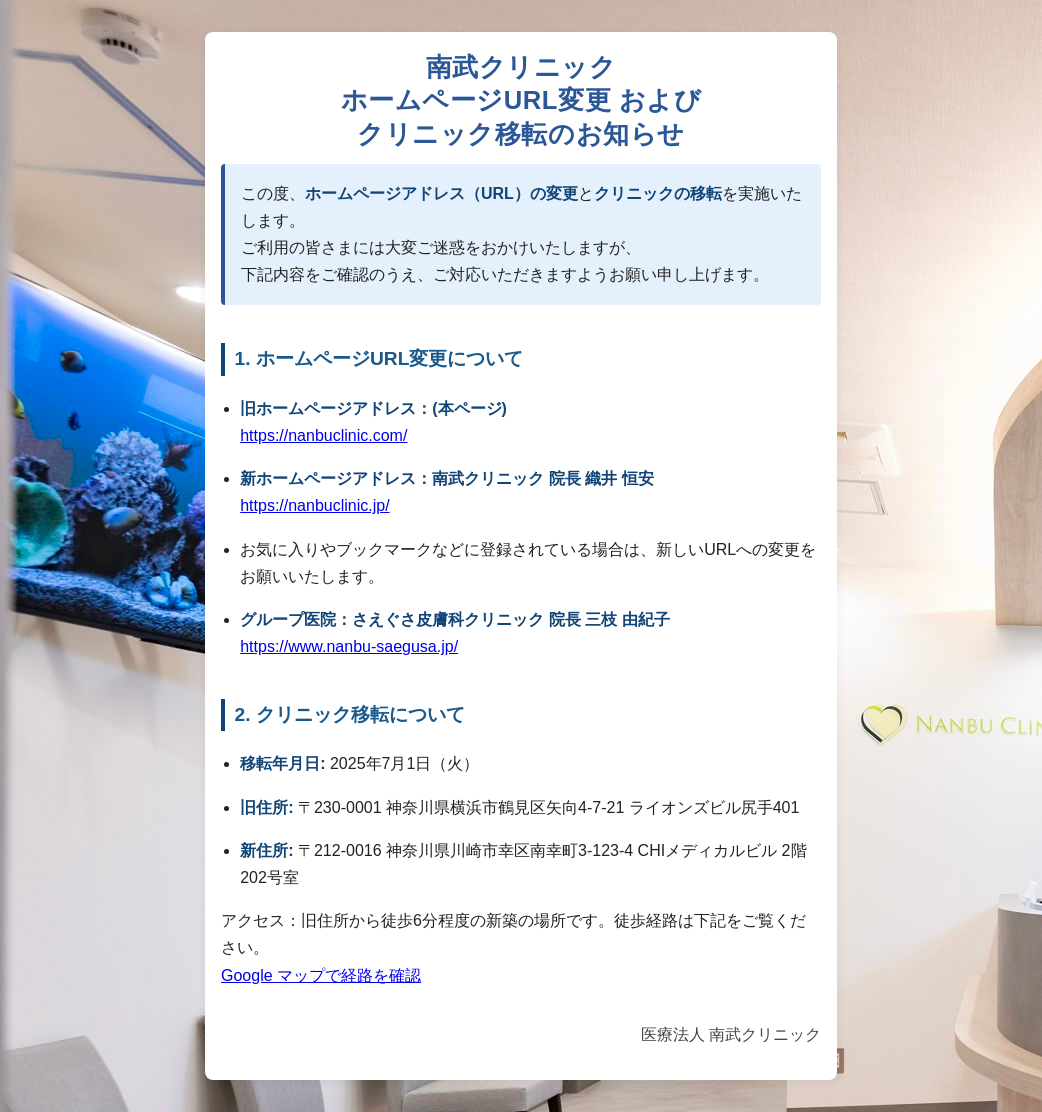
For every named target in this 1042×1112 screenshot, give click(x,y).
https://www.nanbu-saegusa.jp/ (349, 646)
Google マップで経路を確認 (321, 975)
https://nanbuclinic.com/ (323, 435)
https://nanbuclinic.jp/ (314, 505)
